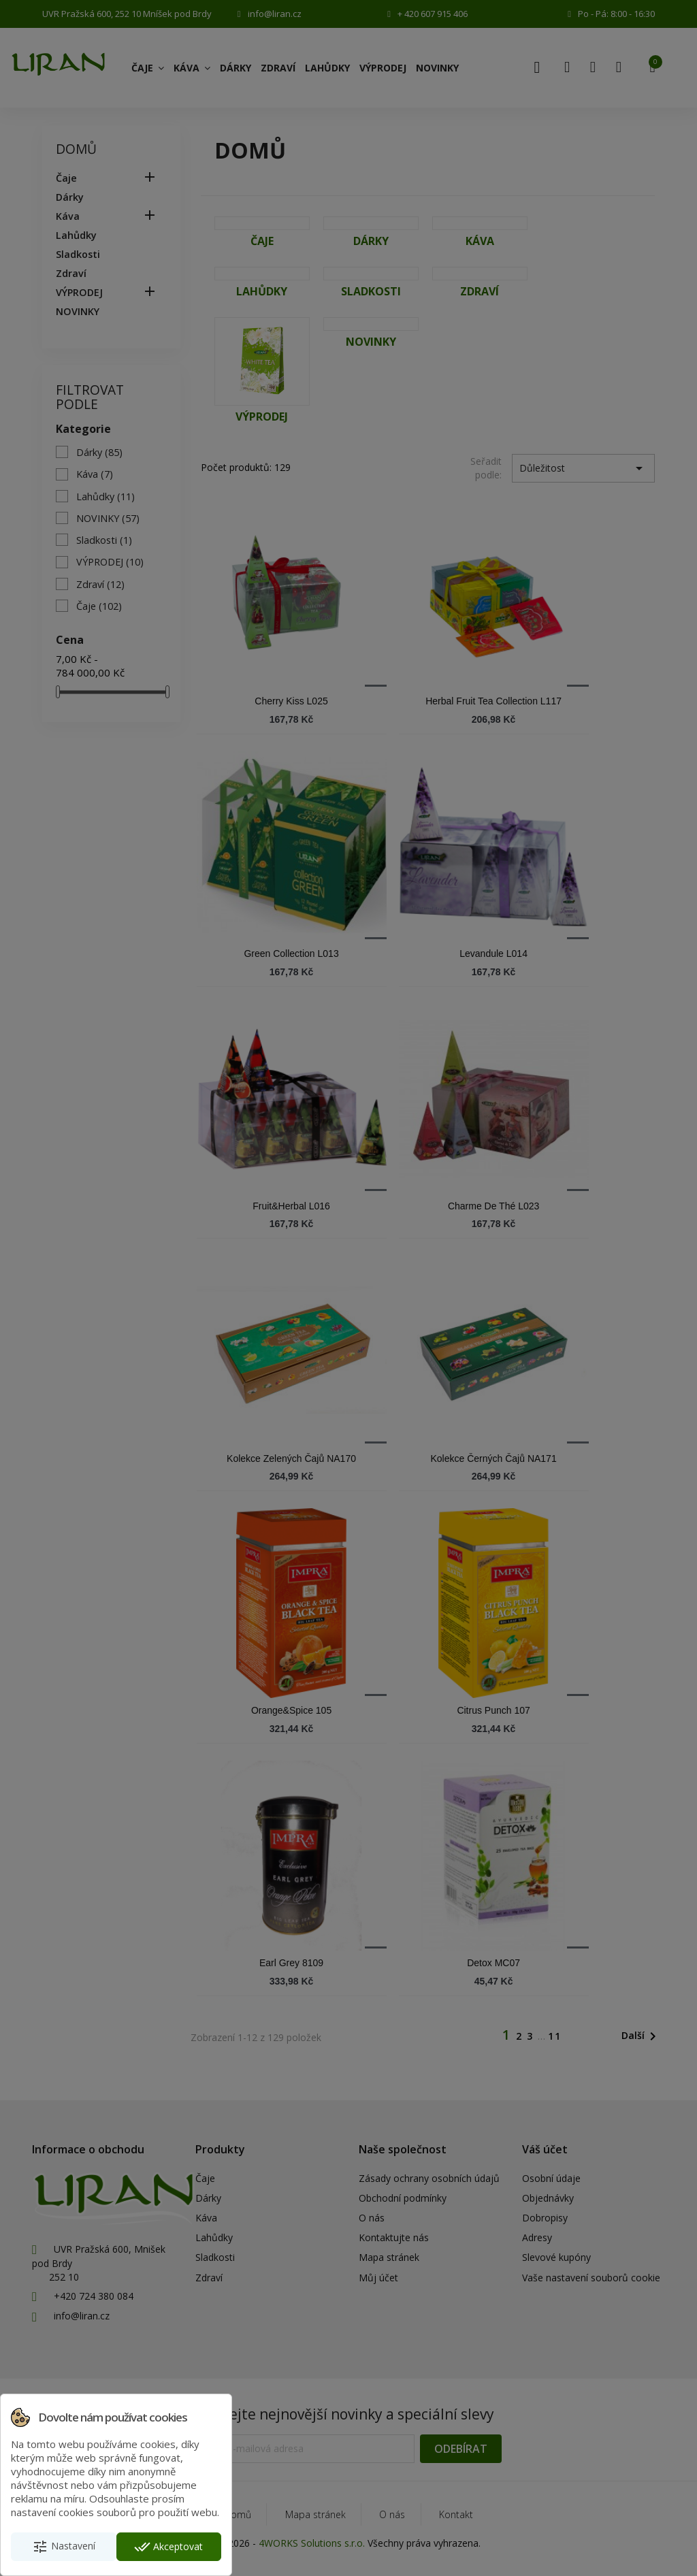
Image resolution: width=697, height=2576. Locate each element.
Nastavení (63, 2547)
